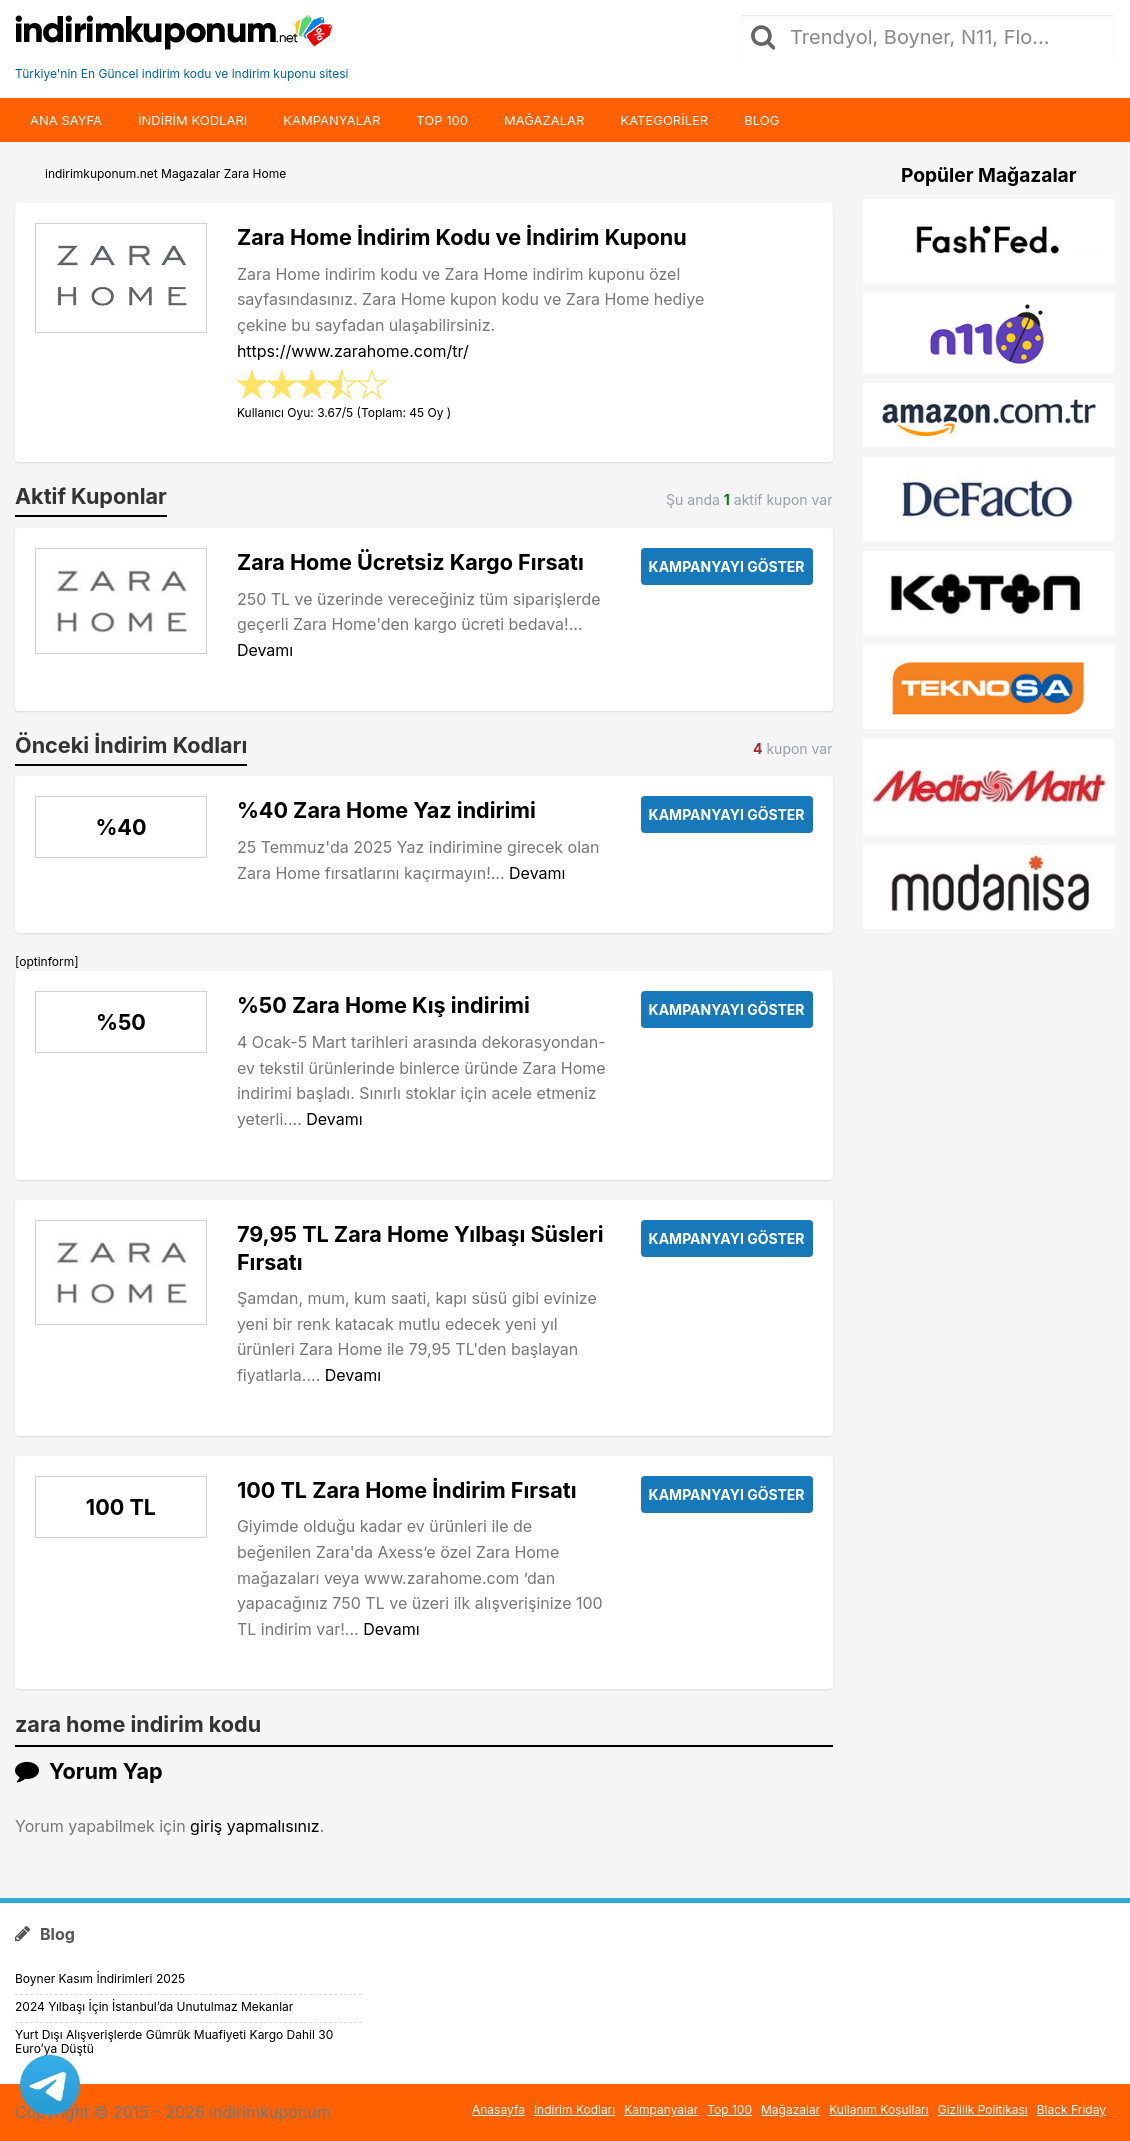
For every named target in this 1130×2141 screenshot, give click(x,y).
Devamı (265, 650)
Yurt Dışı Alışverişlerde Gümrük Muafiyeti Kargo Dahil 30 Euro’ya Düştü (174, 2041)
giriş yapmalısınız (255, 1826)
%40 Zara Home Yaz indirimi (386, 810)
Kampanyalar (331, 120)
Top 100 (442, 120)
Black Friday (1071, 2109)
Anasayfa (498, 2109)
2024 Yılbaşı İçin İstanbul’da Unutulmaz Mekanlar (154, 2006)
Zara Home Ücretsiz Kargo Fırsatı (410, 562)
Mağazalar (544, 120)
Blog (761, 120)
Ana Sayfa (66, 120)
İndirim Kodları (574, 2109)
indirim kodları (192, 120)
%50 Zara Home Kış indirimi (383, 1005)
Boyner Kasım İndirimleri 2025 (100, 1978)
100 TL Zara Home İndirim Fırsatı (407, 1490)
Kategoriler (664, 120)
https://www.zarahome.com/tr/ (353, 351)
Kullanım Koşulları (879, 2109)
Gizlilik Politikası (983, 2109)
